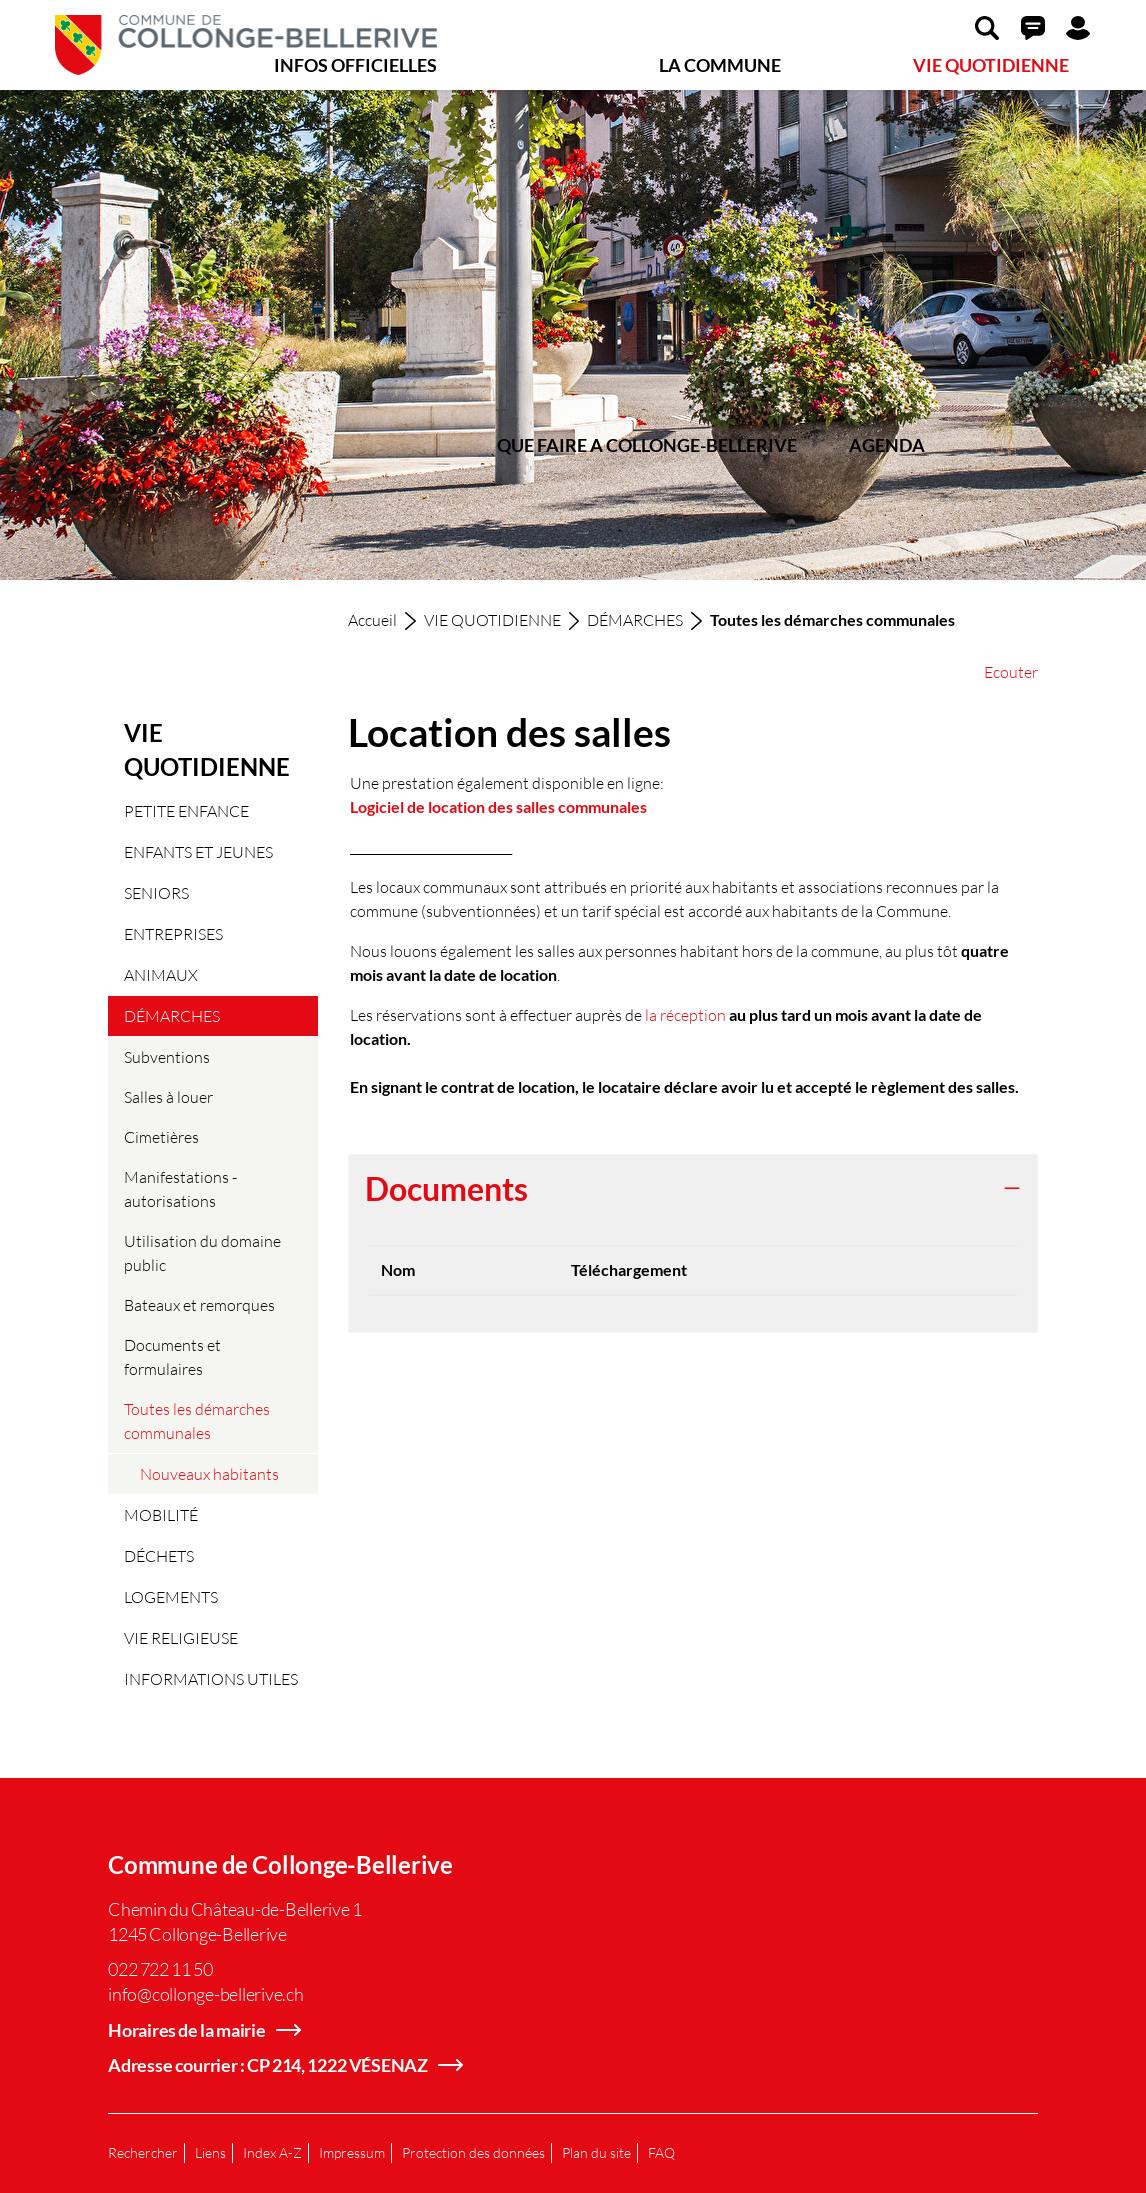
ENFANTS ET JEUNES (198, 851)
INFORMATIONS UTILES (211, 1678)
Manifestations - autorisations (180, 1188)
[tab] (693, 1190)
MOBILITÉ (161, 1514)
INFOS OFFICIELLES (355, 65)
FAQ (661, 2152)
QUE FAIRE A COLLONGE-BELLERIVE (647, 445)
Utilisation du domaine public (202, 1252)
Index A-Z (272, 2152)
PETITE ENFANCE (186, 810)
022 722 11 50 (160, 1969)
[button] (987, 27)
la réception (685, 1014)
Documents (446, 1189)
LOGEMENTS (171, 1596)
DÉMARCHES (172, 1015)
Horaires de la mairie (187, 2030)
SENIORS (156, 892)
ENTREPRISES (173, 933)
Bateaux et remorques (199, 1304)
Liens (210, 2152)
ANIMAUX (161, 974)
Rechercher (143, 2152)
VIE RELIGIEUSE (181, 1637)
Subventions (167, 1056)
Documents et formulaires (172, 1356)
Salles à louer (168, 1096)
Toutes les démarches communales (196, 1426)
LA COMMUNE (720, 65)
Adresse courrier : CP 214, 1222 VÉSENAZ (268, 2065)
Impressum (352, 2152)
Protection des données (473, 2152)
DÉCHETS (159, 1555)
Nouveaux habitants (209, 1473)
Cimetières (161, 1136)
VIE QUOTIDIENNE (991, 65)
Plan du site (596, 2152)
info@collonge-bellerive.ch (206, 1994)
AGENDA (887, 445)
